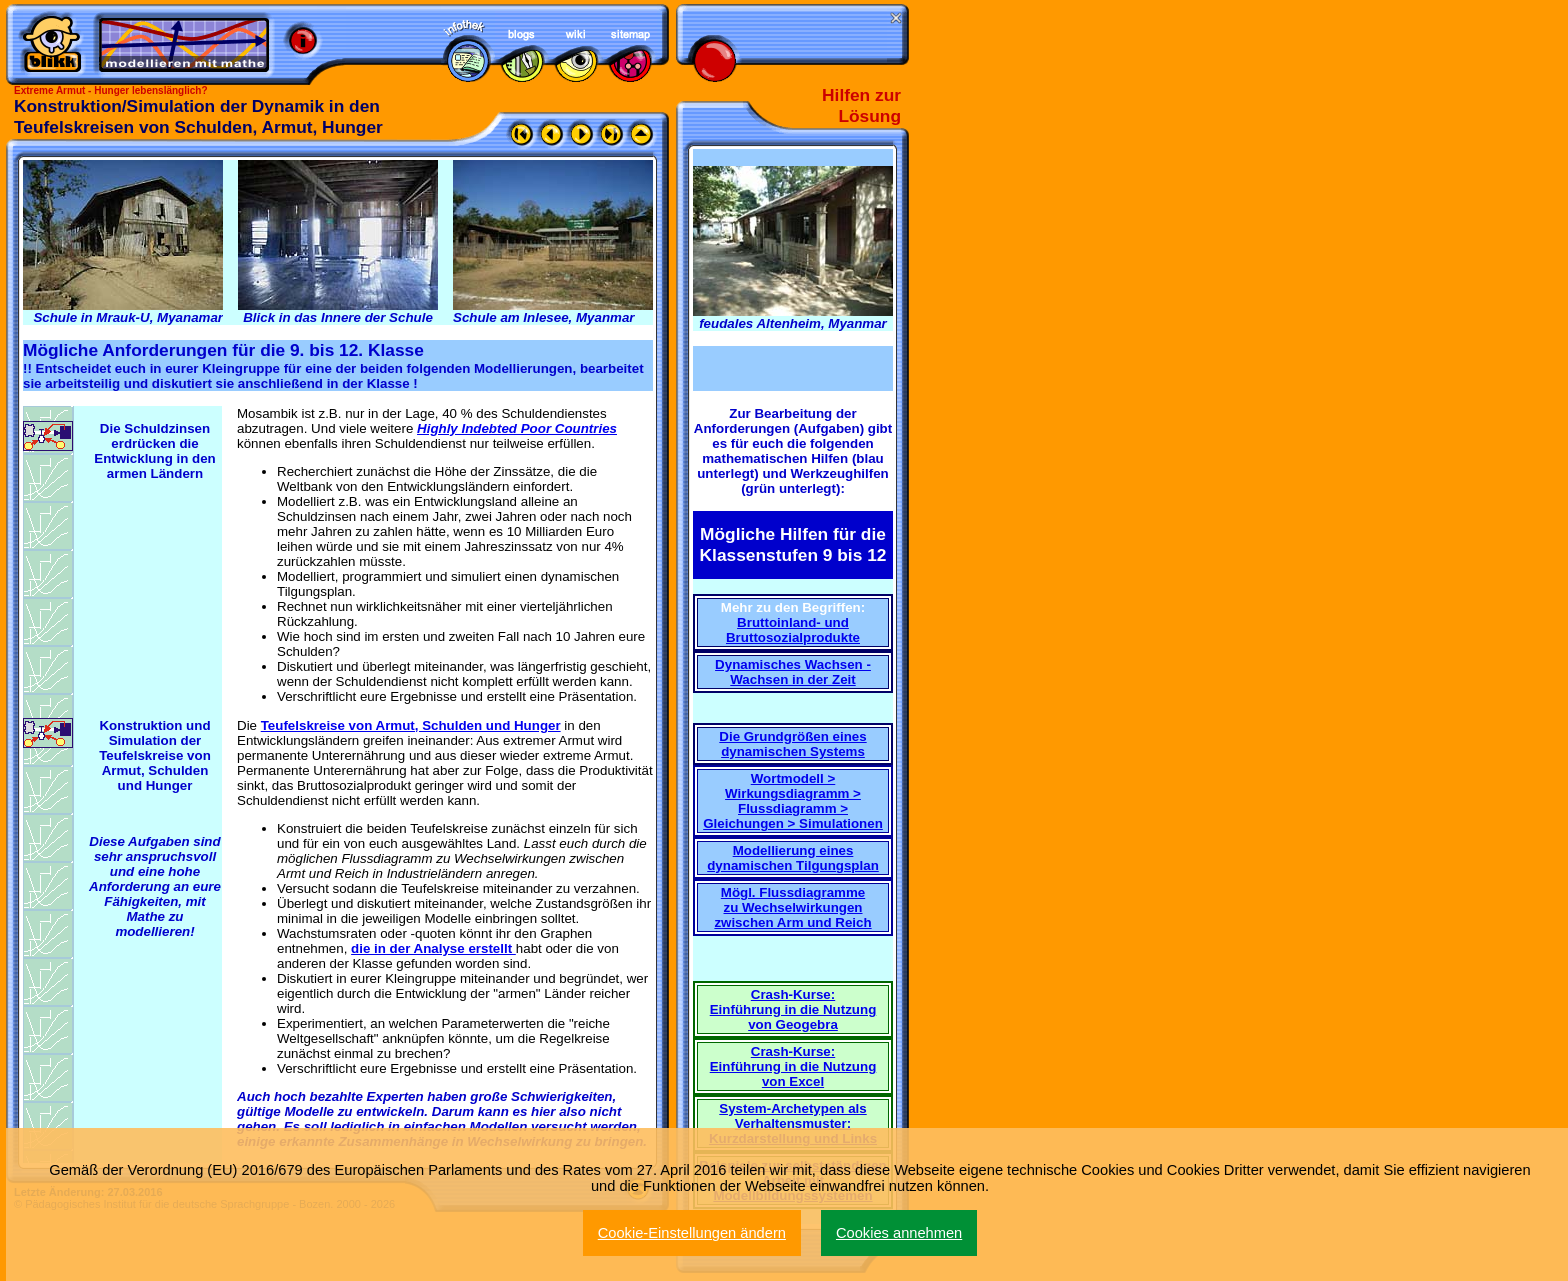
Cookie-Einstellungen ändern (692, 1233)
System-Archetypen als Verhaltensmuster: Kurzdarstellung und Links (793, 1123)
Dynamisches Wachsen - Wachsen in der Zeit (793, 672)
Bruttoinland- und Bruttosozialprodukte (793, 630)
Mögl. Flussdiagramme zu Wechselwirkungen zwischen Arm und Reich (792, 907)
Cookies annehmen (899, 1233)
